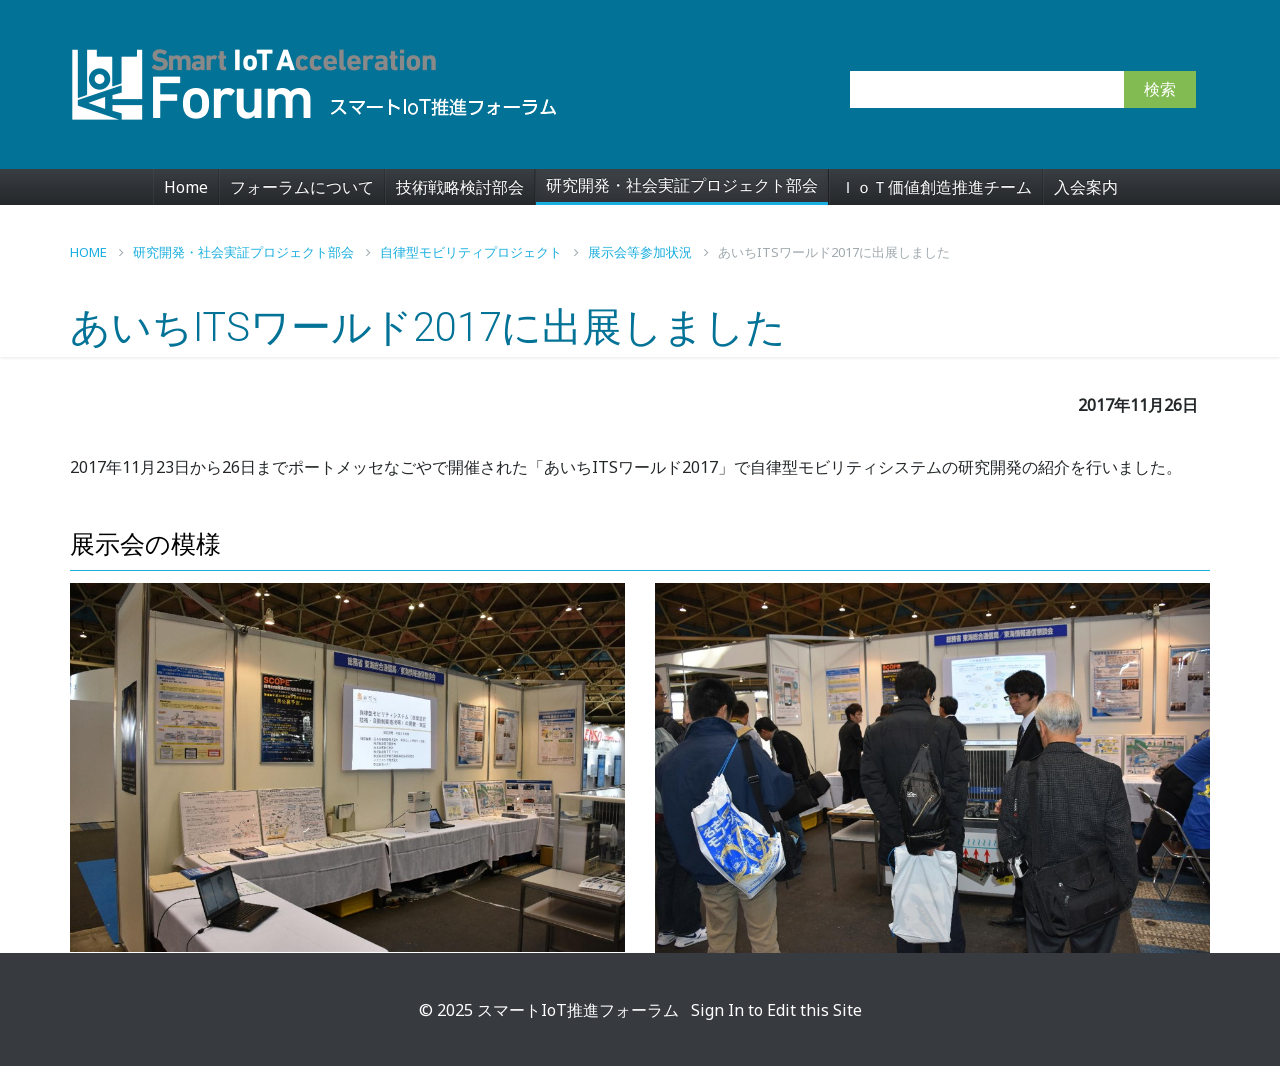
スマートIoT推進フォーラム (578, 1010)
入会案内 (1086, 187)
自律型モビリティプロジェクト (479, 252)
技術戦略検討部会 (460, 187)
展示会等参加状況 (648, 252)
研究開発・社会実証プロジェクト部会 (682, 185)
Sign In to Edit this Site (774, 1010)
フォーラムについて (302, 187)
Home (186, 187)
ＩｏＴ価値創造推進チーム (936, 187)
